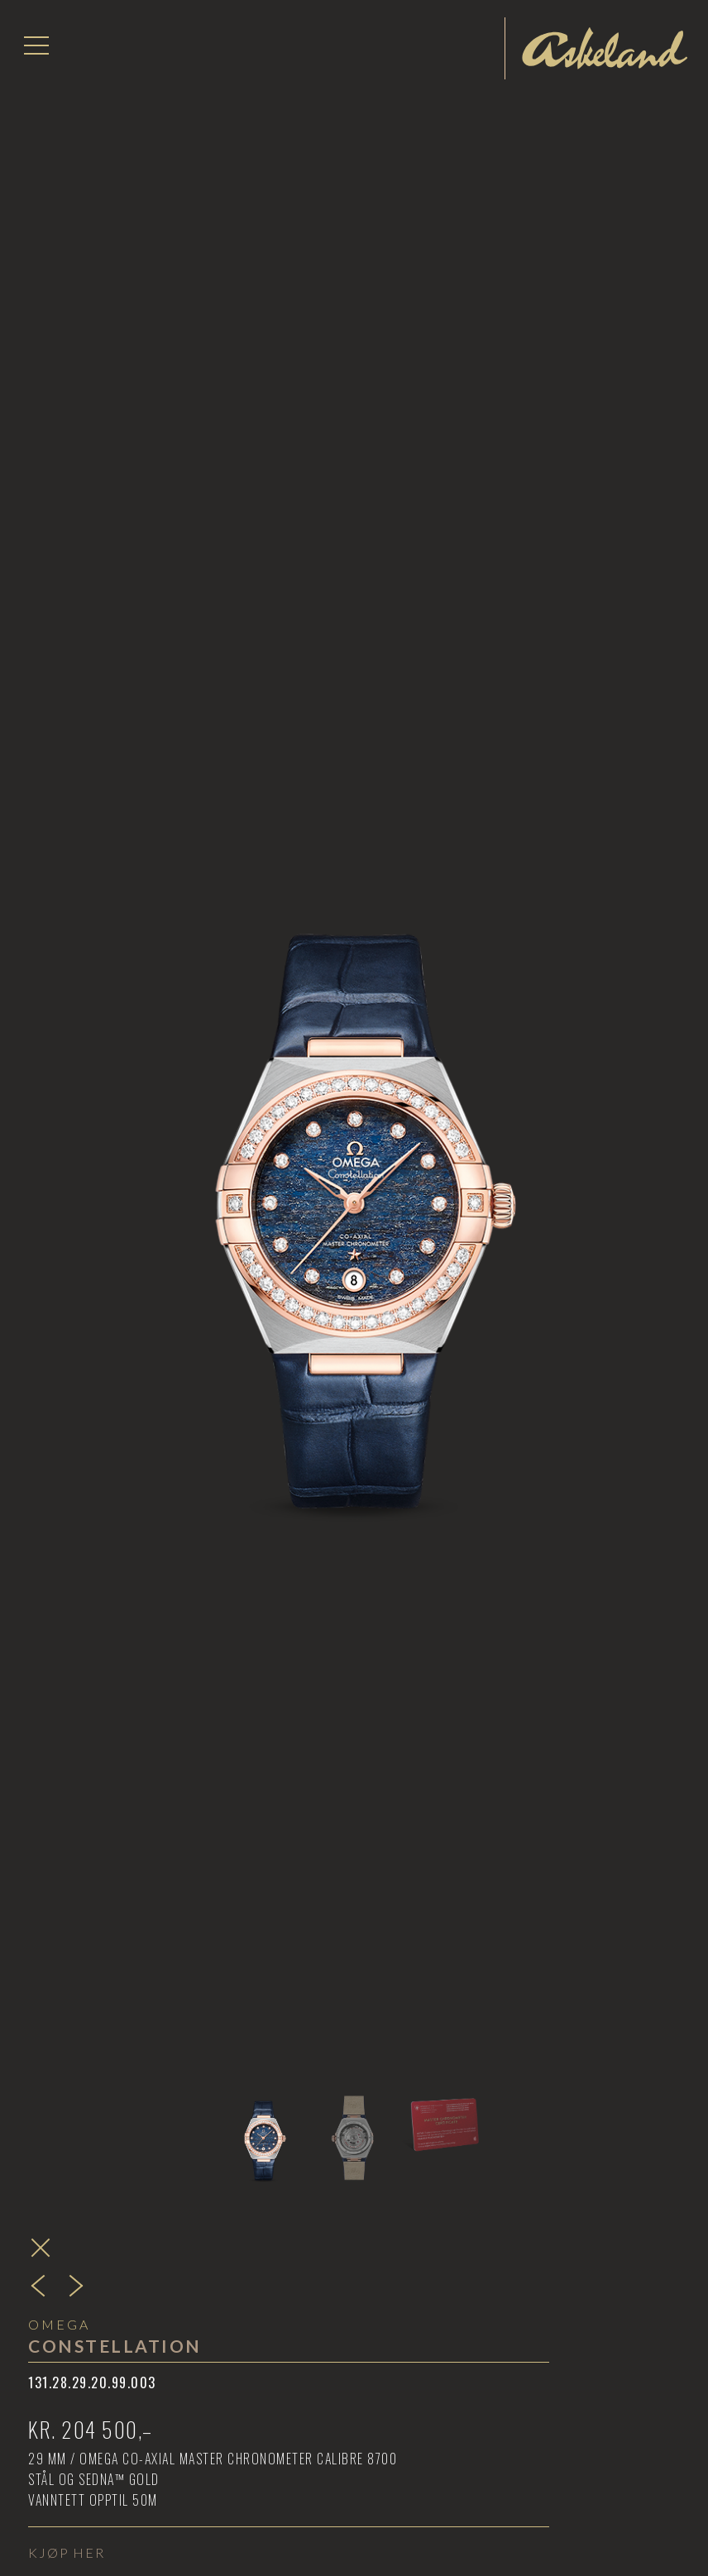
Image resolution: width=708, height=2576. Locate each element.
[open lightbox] (354, 1092)
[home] (604, 48)
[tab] (263, 2123)
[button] (36, 45)
